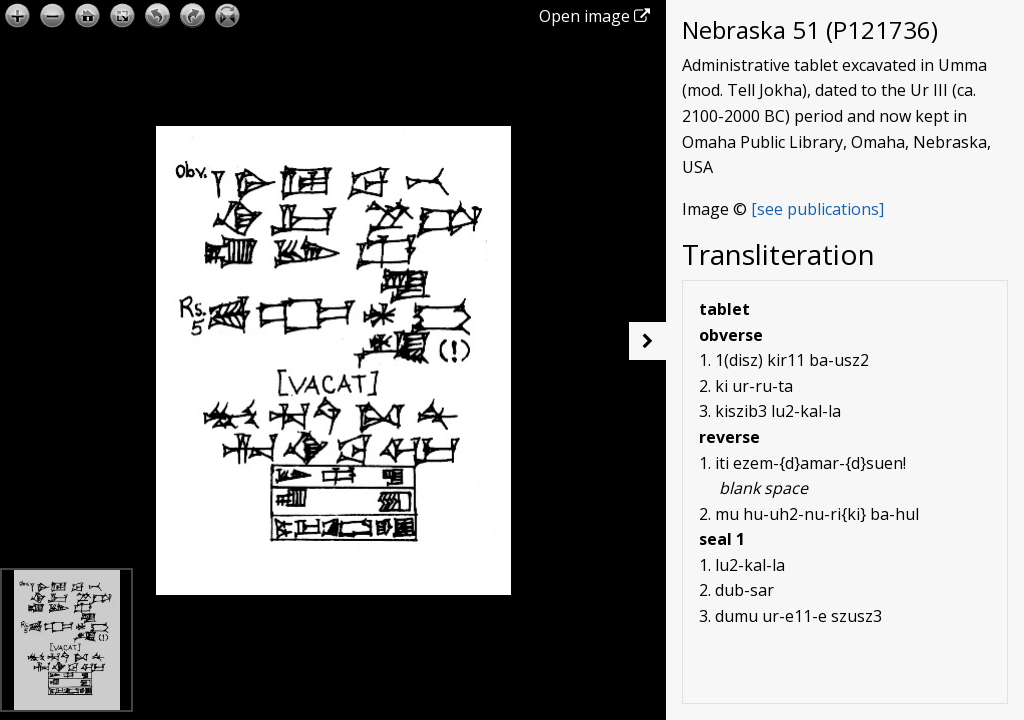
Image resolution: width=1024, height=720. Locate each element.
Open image (594, 16)
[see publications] (817, 209)
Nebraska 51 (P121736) (810, 29)
